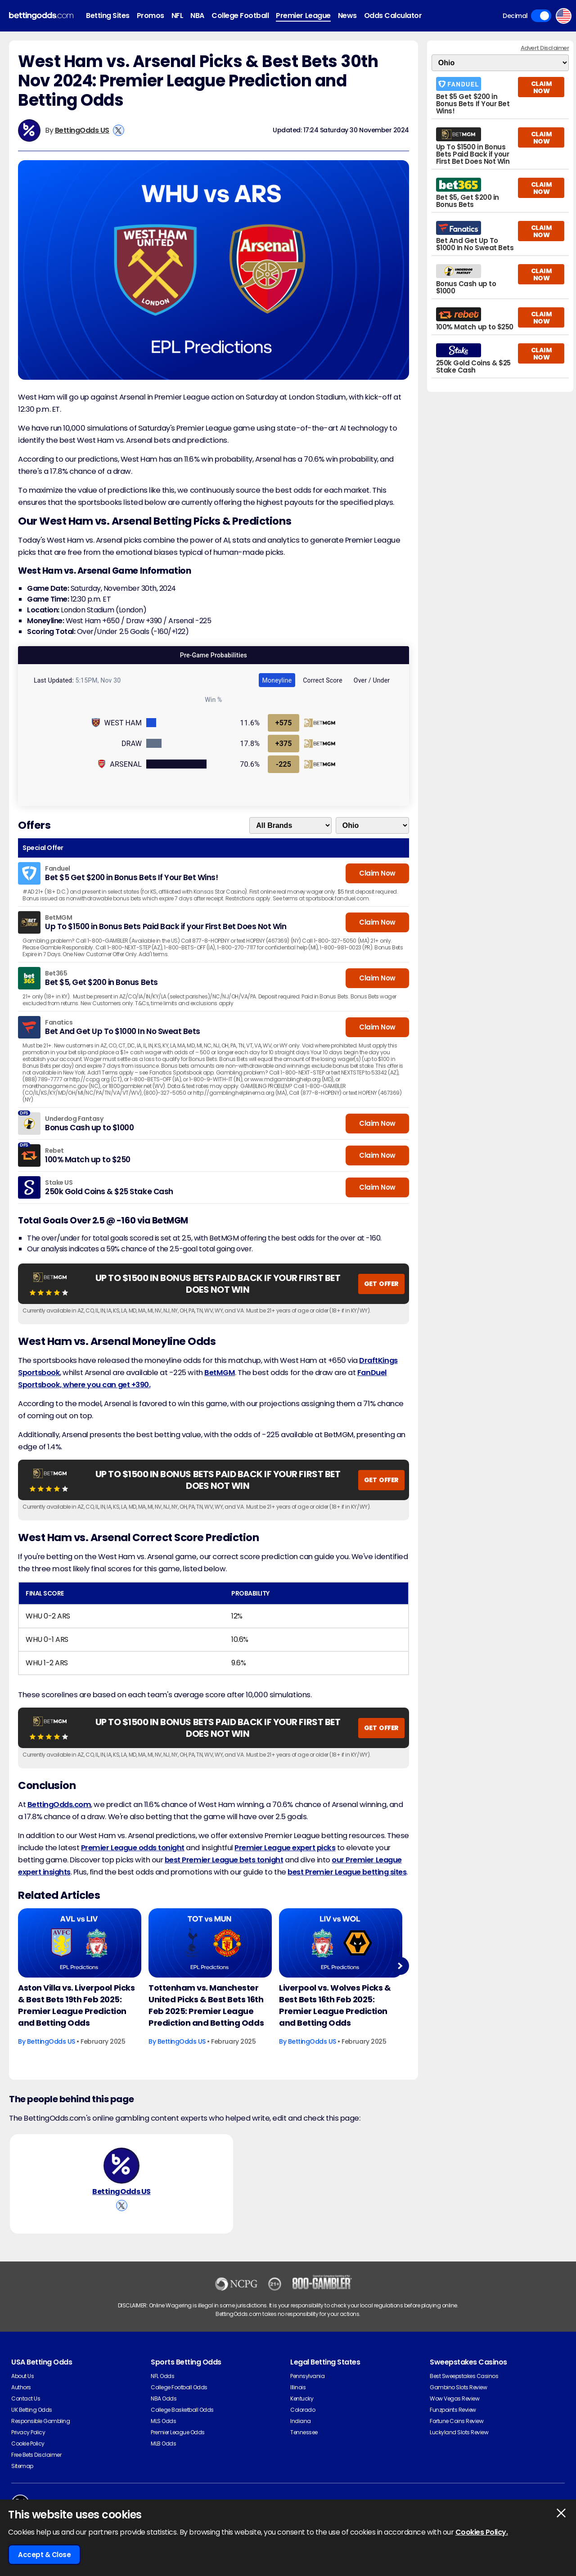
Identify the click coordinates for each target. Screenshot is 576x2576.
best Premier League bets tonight (224, 1860)
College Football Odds (179, 2387)
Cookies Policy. (481, 2532)
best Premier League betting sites (347, 1872)
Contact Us (25, 2398)
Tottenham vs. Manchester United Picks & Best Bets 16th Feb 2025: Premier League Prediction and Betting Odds (206, 2005)
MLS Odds (163, 2421)
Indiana (300, 2421)
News (347, 15)
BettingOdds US (82, 130)
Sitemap (22, 2466)
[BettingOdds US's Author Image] (122, 2166)
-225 (283, 764)
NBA (197, 15)
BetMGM (219, 1372)
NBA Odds (163, 2398)
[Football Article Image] (79, 1943)
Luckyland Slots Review (459, 2432)
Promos (150, 15)
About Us (22, 2376)
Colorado (302, 2410)
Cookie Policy (28, 2443)
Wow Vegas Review (454, 2398)
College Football (240, 15)
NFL (177, 15)
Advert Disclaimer (545, 48)
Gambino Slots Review (458, 2387)
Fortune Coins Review (456, 2421)
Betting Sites (108, 15)
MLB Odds (163, 2443)
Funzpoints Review (453, 2410)
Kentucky (301, 2398)
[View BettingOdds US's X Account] (118, 130)
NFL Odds (162, 2376)
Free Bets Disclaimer (36, 2455)
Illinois (298, 2387)
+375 (283, 743)
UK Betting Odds (31, 2410)
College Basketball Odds (182, 2410)
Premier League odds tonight (132, 1848)
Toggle (541, 15)
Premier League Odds (178, 2432)
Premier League (303, 15)
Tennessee (304, 2432)
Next (400, 1965)
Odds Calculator (393, 15)
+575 (283, 723)
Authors (21, 2387)
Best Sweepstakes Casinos (464, 2376)
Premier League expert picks (284, 1848)
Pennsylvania (307, 2376)
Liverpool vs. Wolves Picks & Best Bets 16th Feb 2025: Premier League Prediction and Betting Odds (335, 2005)
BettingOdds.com (59, 1804)
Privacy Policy (28, 2432)
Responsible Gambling (40, 2421)
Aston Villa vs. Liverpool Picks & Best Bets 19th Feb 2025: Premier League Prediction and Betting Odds (76, 2005)
